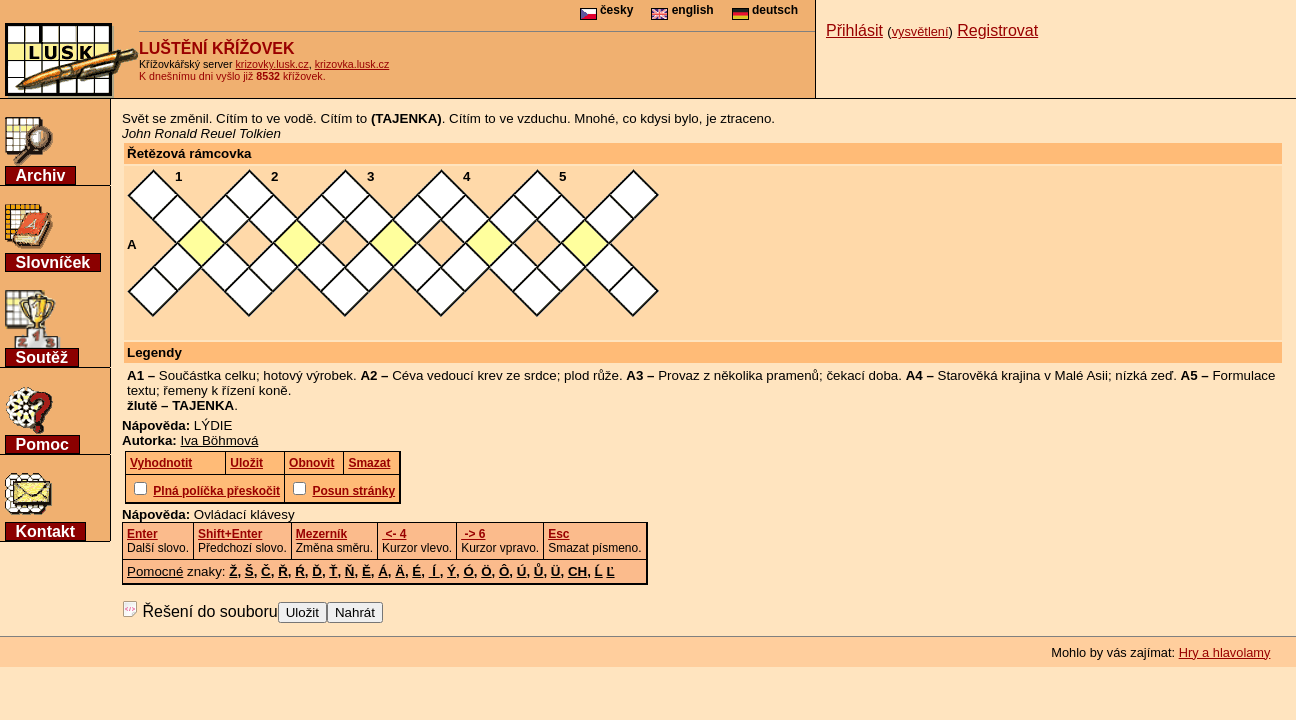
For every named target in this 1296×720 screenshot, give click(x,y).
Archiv (41, 175)
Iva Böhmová (220, 440)
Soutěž (42, 357)
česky (607, 10)
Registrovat (997, 30)
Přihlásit (854, 30)
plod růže (591, 375)
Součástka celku (207, 375)
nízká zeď (1144, 375)
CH (577, 571)
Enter (142, 534)
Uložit (302, 612)
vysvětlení (920, 31)
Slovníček (53, 262)
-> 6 (473, 534)
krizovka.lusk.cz (352, 64)
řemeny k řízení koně (225, 390)
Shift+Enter (230, 534)
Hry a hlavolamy (1225, 652)
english (682, 10)
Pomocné (155, 571)
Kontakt (46, 531)
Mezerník (321, 534)
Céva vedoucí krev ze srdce (474, 375)
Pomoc (42, 444)
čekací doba (862, 375)
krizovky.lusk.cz (272, 64)
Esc (558, 534)
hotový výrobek (308, 375)
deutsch (765, 10)
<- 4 (394, 534)
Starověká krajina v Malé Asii (1023, 375)
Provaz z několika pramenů (738, 375)
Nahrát (355, 612)
